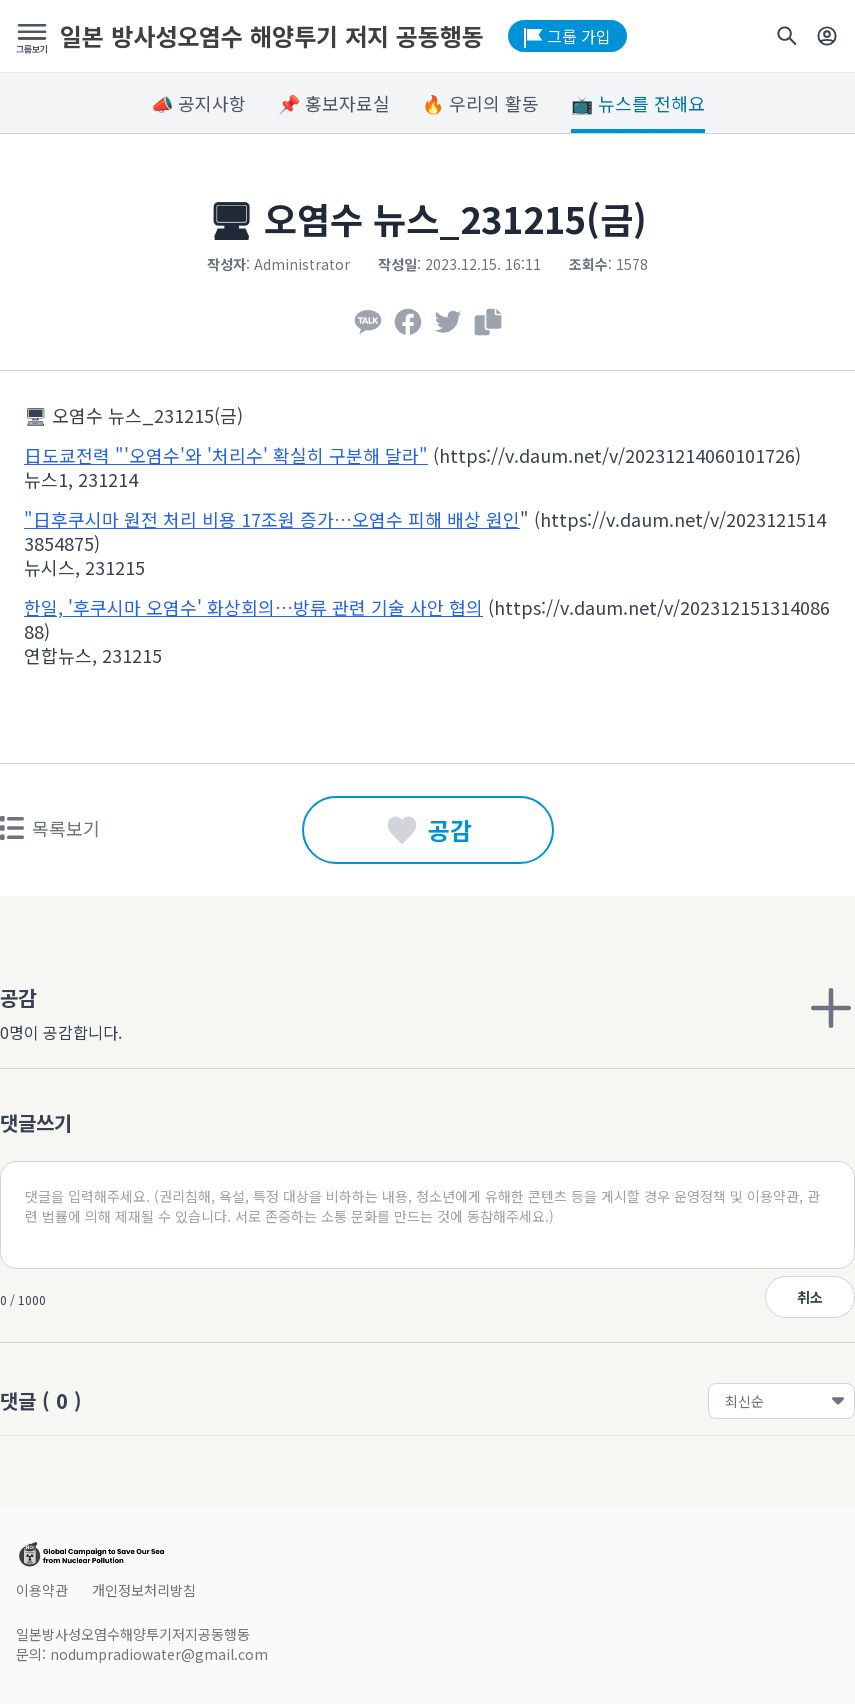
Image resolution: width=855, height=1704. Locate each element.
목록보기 (50, 828)
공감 (428, 830)
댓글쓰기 (36, 1122)
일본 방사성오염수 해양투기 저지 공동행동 (272, 36)
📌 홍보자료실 (334, 103)
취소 (810, 1297)
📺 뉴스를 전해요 (638, 103)
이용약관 (42, 1590)
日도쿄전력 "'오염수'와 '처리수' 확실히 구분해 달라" (226, 455)
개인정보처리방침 (144, 1590)
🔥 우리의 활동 (480, 103)
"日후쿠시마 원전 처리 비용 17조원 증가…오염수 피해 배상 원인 (272, 519)
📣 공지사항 (198, 103)
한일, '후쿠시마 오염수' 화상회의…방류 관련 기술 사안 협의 (253, 607)
